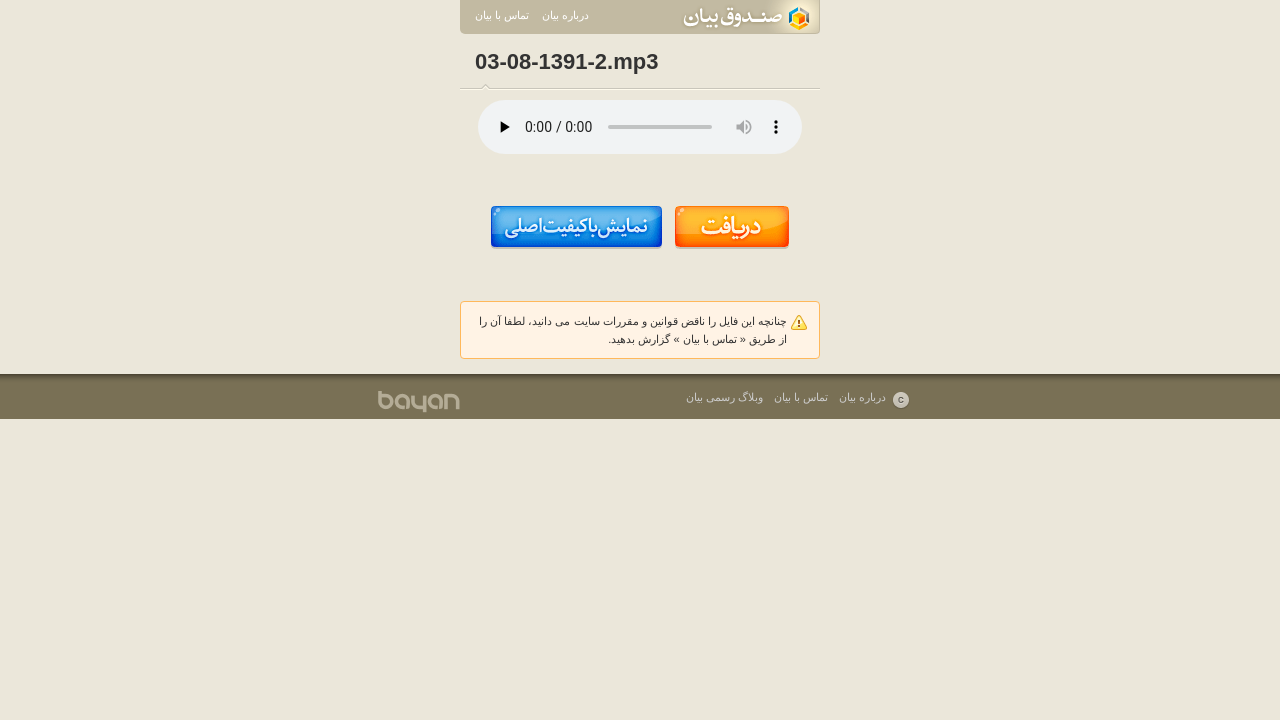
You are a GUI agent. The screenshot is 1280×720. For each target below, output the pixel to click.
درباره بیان (565, 15)
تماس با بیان (502, 15)
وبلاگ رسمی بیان (724, 397)
